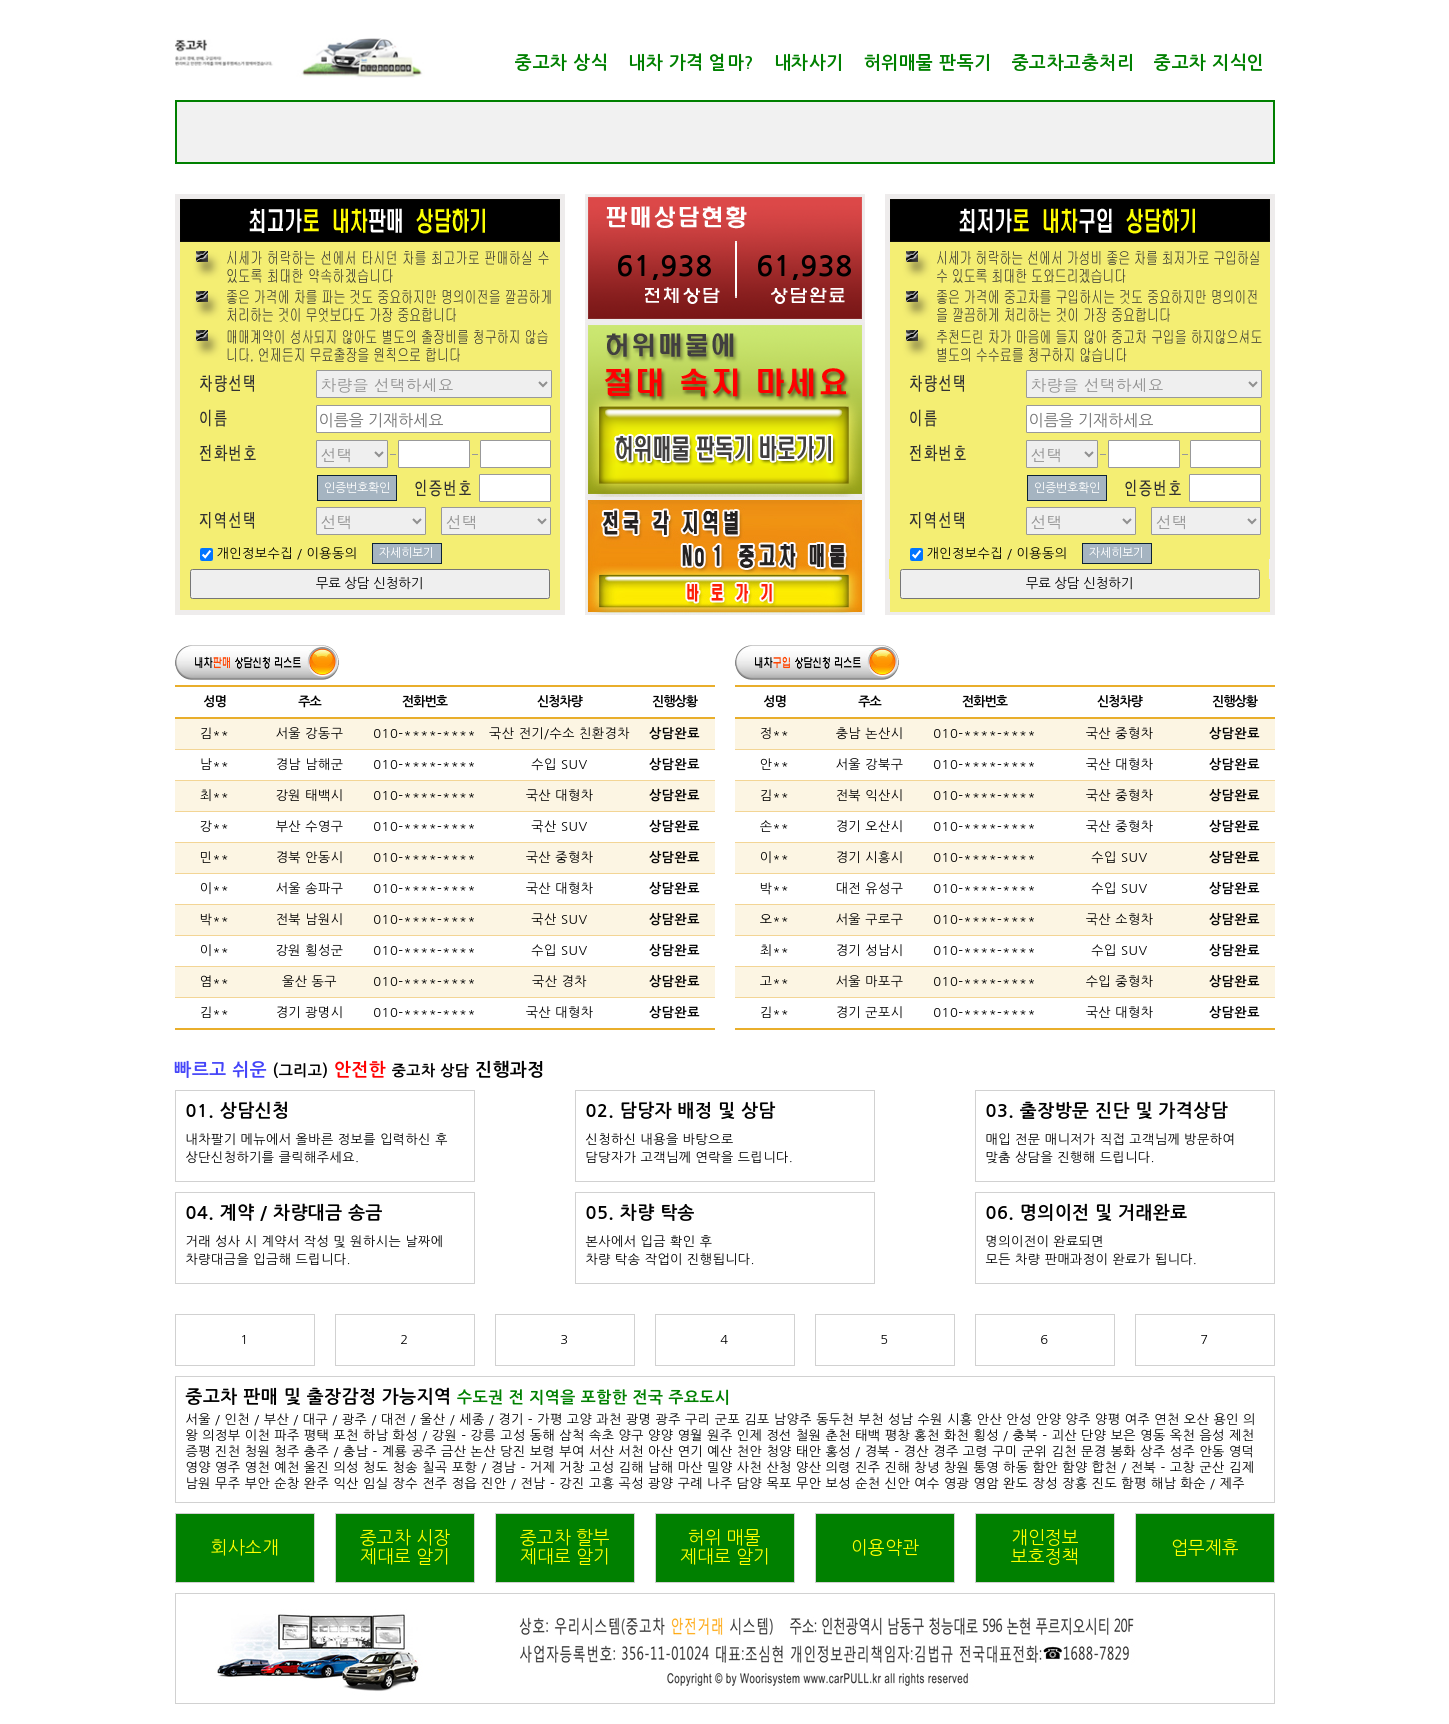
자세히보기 (406, 553)
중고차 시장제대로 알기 (405, 1547)
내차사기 (809, 63)
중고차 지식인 (1209, 63)
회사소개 (245, 1548)
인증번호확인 (357, 488)
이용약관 (885, 1548)
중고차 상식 (561, 63)
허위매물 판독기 (928, 63)
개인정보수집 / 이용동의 (287, 553)
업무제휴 (1205, 1548)
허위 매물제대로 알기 (725, 1547)
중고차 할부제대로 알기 (565, 1547)
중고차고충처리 (1073, 63)
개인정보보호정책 (1045, 1547)
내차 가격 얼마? (691, 63)
